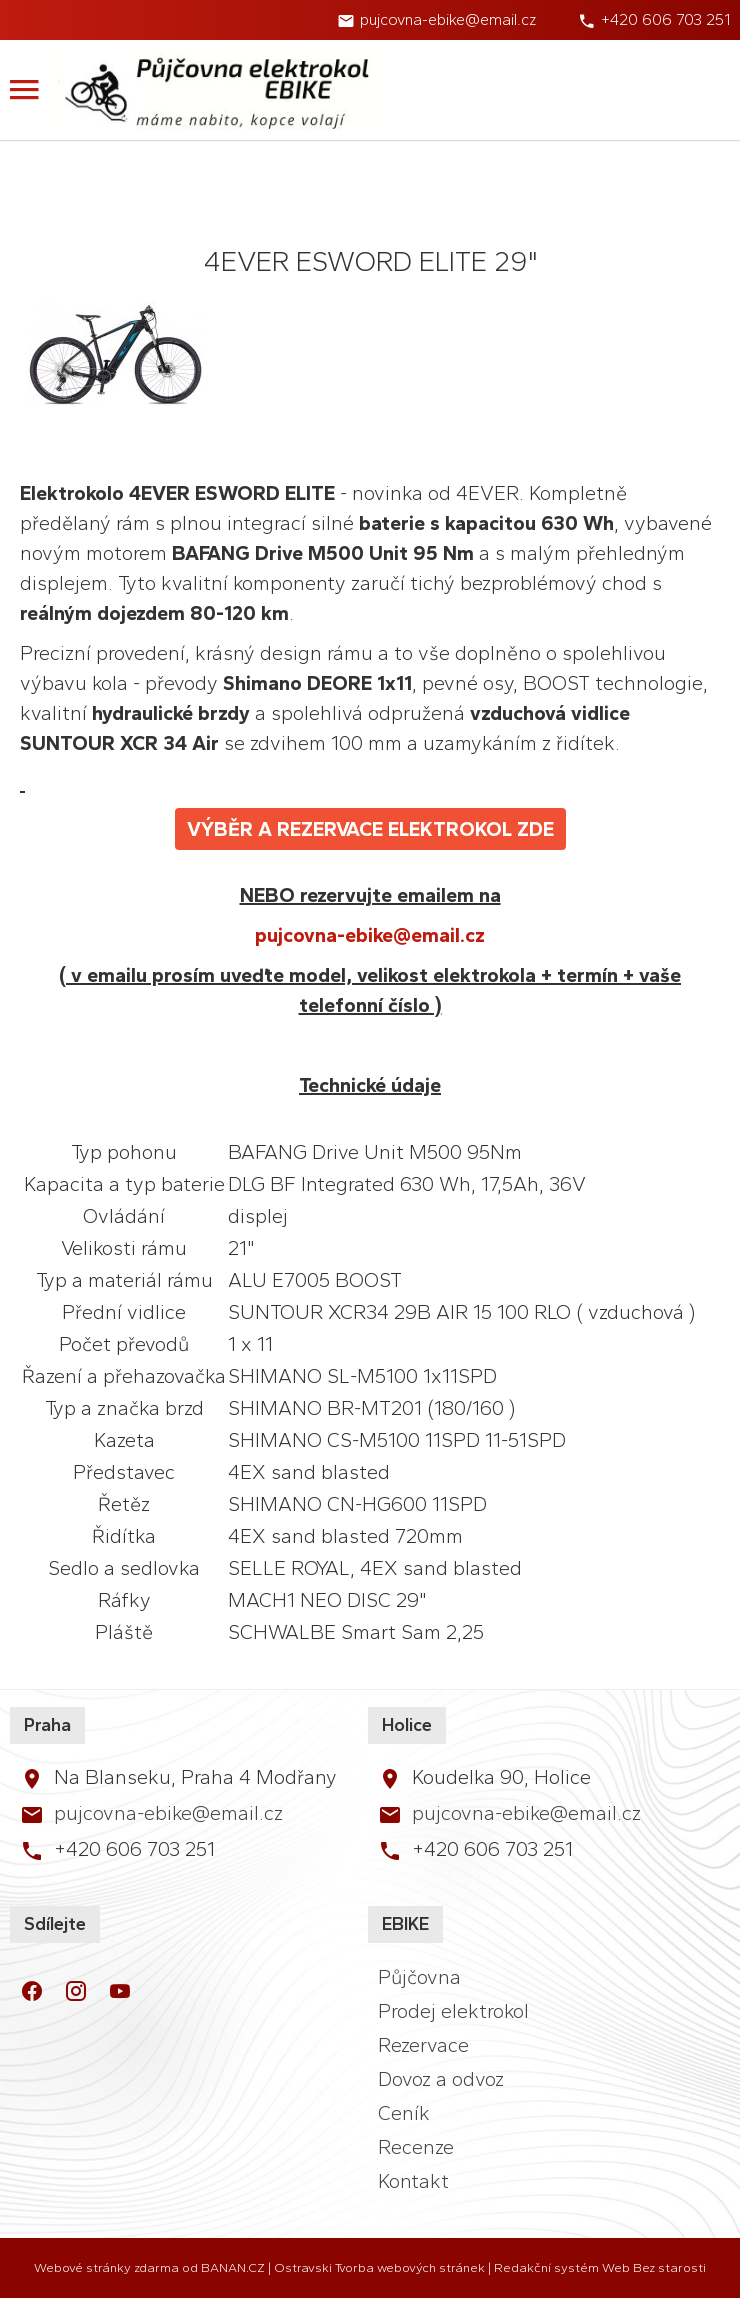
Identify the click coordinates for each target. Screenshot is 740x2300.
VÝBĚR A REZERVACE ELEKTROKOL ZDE (370, 829)
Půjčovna (419, 1977)
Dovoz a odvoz (441, 2079)
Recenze (416, 2147)
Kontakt (413, 2181)
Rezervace (423, 2045)
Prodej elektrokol (453, 2011)
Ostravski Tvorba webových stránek (379, 2267)
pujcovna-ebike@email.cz (448, 19)
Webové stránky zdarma (106, 2267)
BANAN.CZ (233, 2267)
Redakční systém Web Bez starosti (600, 2267)
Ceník (404, 2113)
